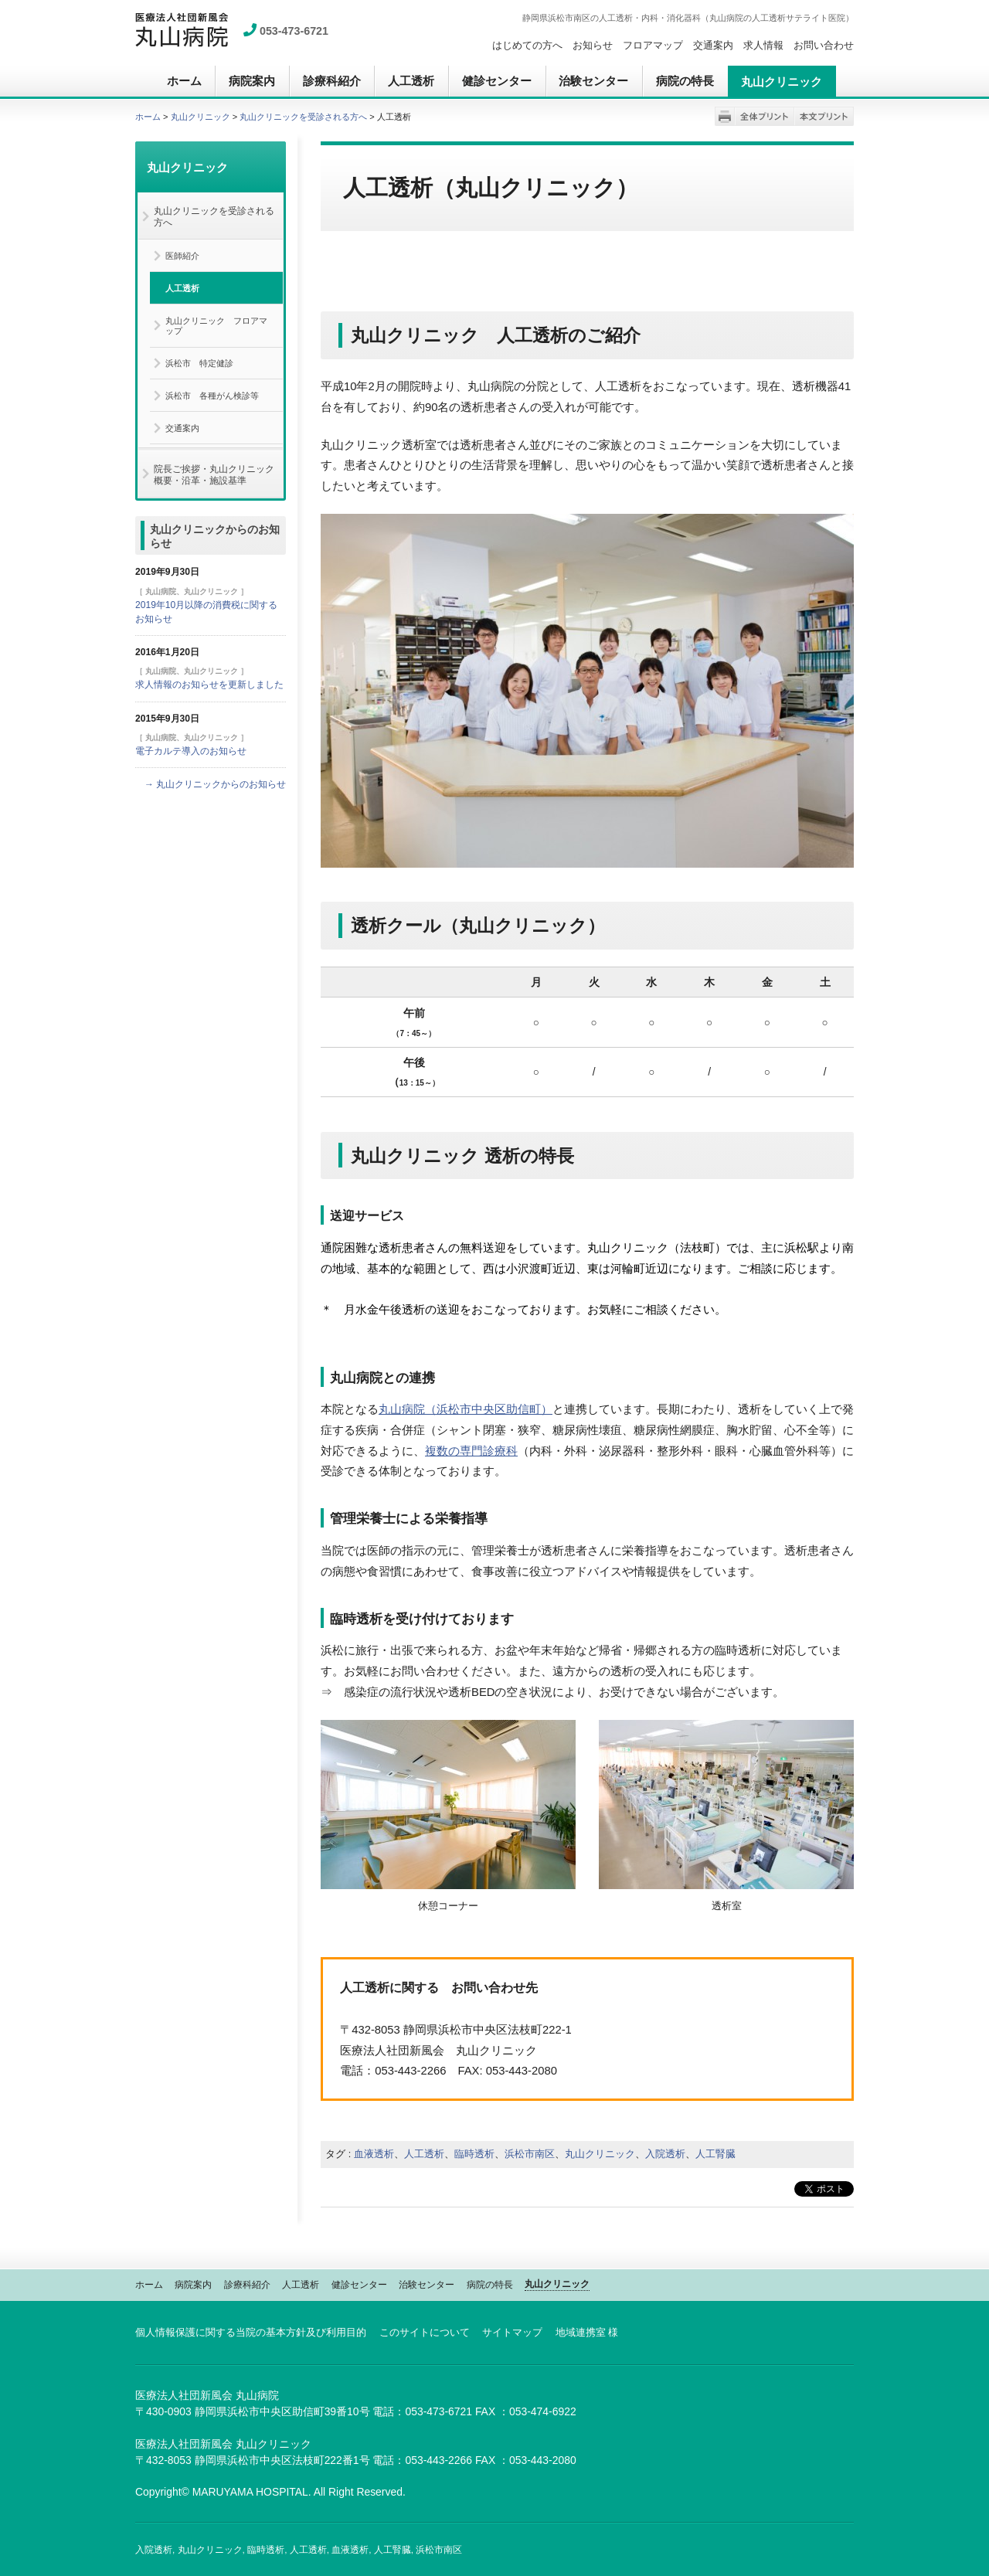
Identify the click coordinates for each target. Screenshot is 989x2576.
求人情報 (763, 45)
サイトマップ (512, 2332)
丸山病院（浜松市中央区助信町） (465, 1409)
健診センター (359, 2284)
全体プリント (764, 116)
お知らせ (593, 45)
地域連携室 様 (587, 2332)
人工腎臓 (715, 2154)
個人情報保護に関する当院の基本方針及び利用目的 (250, 2332)
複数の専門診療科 (471, 1451)
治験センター (426, 2284)
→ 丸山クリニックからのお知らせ (215, 784)
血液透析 (374, 2154)
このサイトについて (424, 2332)
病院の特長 (490, 2284)
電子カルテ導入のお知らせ (190, 751)
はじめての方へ (527, 45)
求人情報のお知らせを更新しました (209, 684)
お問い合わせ (824, 45)
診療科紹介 (247, 2284)
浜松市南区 (530, 2154)
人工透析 (424, 2154)
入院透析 (665, 2154)
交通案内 (713, 45)
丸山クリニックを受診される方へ (303, 116)
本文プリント (824, 116)
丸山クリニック (200, 116)
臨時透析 (474, 2154)
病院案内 (193, 2284)
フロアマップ (653, 45)
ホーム (148, 116)
